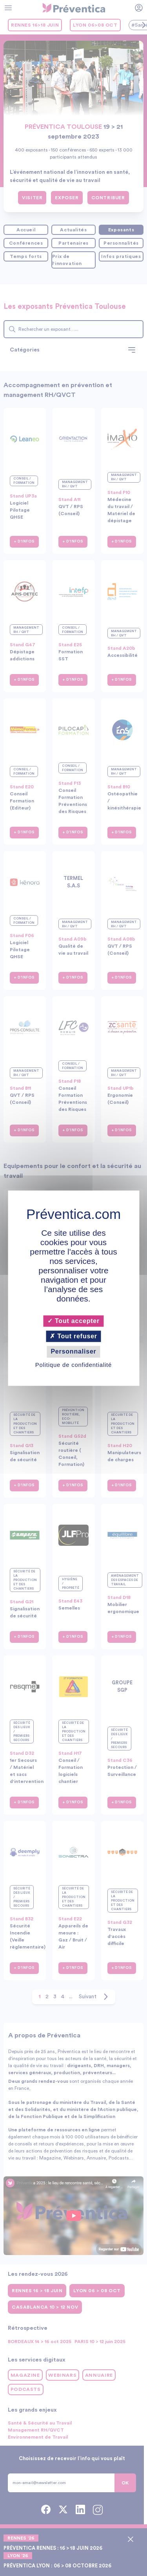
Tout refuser (73, 1336)
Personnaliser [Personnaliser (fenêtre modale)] (73, 1351)
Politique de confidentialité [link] (73, 1364)
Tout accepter (73, 1321)
